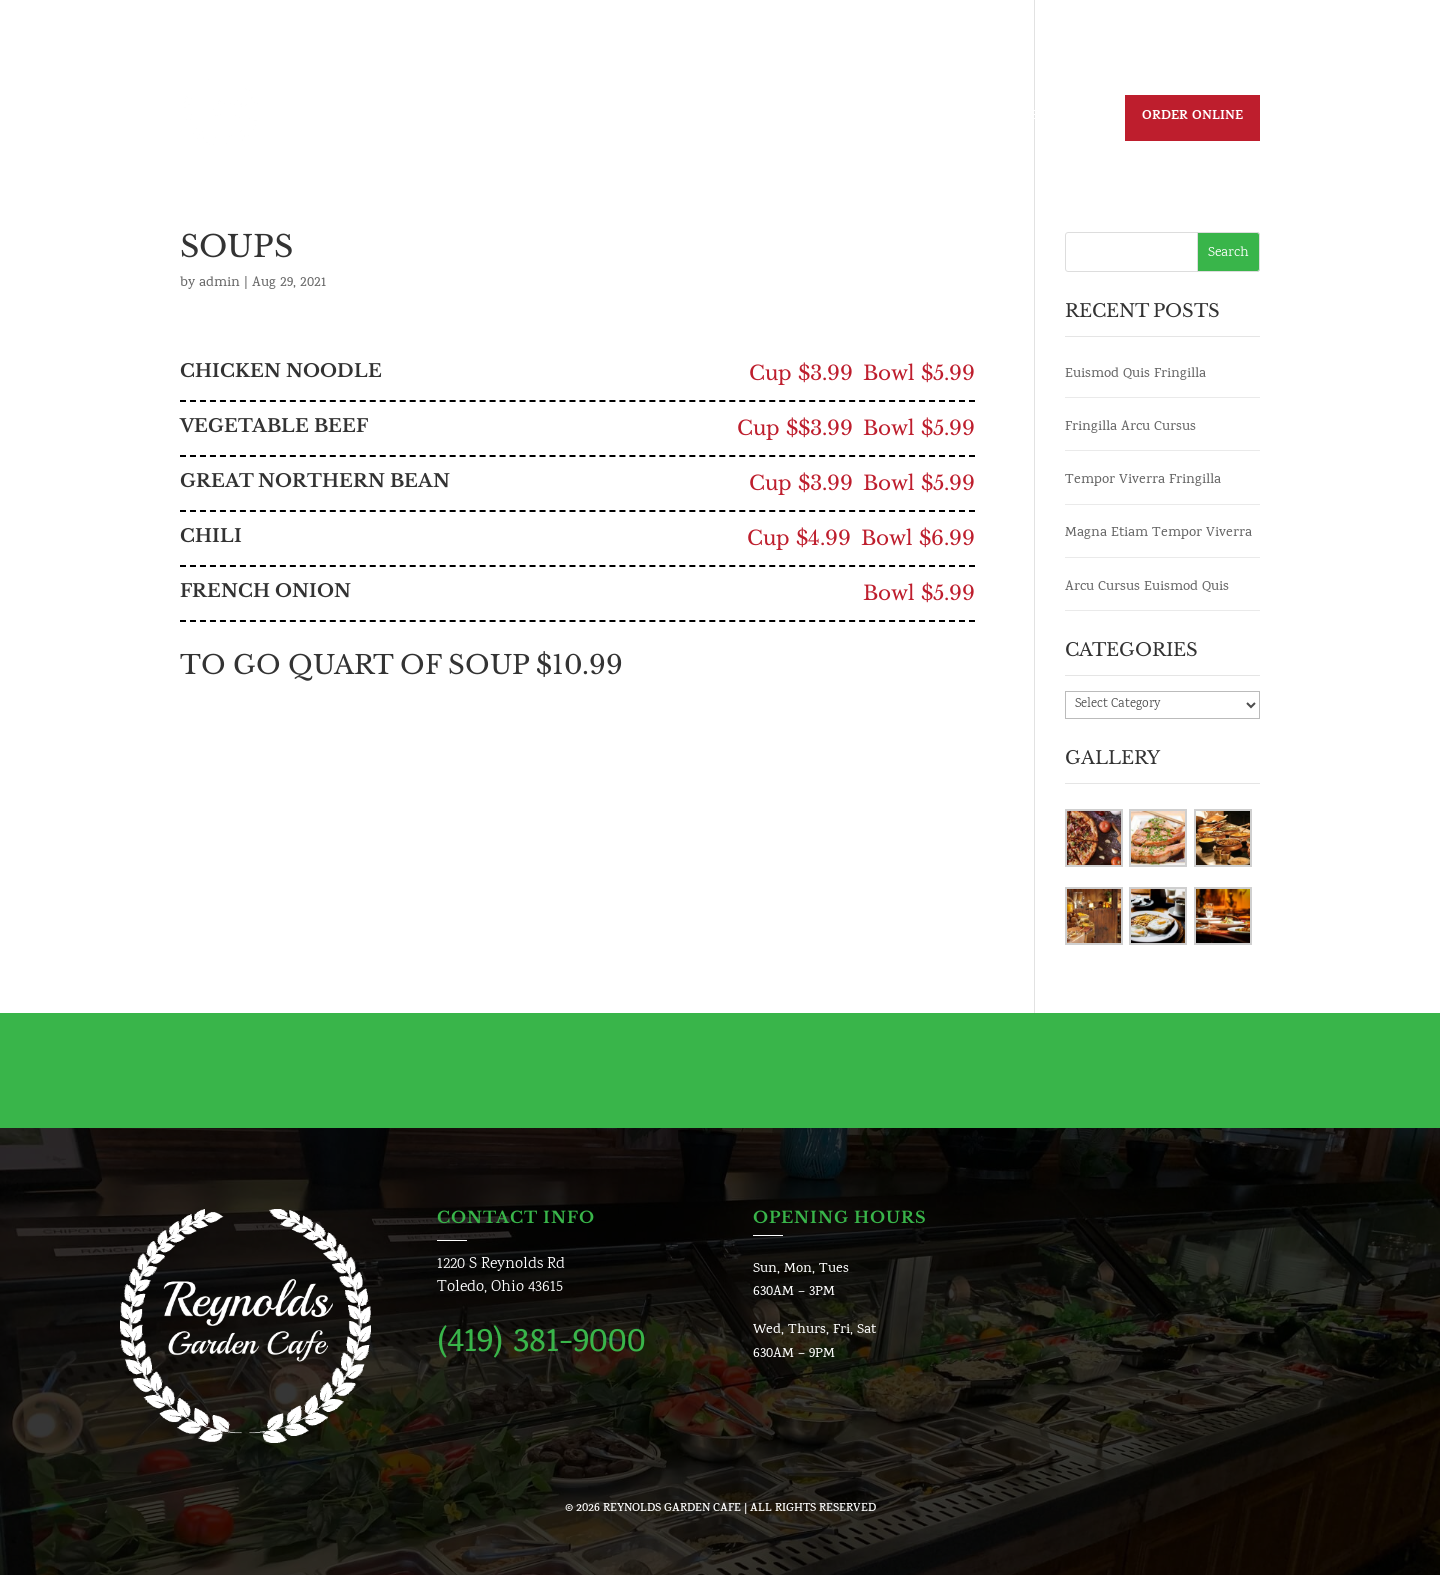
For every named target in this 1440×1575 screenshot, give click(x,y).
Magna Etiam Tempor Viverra (1158, 533)
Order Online (1192, 117)
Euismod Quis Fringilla (1135, 374)
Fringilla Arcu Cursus (1130, 427)
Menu (720, 119)
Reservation (1052, 119)
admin (219, 283)
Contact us (938, 119)
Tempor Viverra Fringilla (1143, 480)
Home (523, 119)
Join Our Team (818, 119)
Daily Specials (622, 119)
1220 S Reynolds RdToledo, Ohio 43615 (501, 1276)
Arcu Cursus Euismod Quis (1147, 587)
